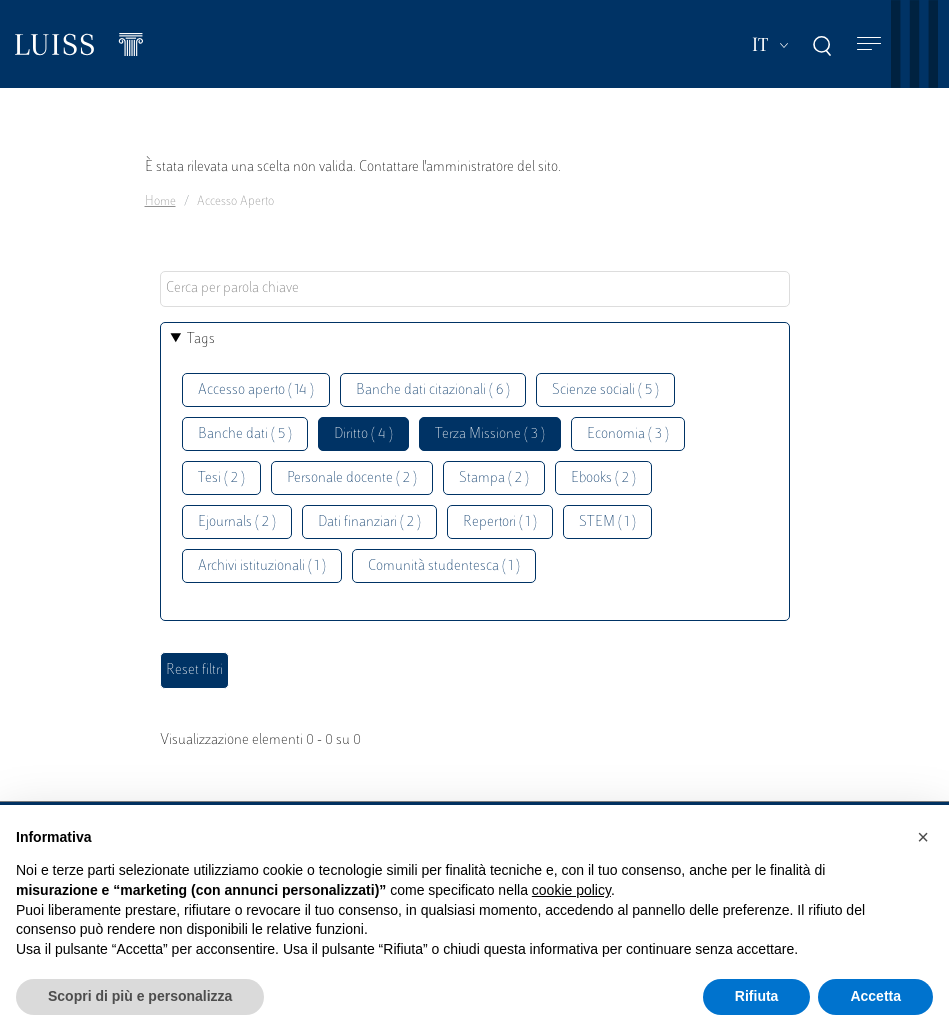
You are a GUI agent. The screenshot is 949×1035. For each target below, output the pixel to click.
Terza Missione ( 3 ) (490, 434)
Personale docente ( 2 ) (352, 478)
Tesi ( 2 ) (221, 478)
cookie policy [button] (571, 890)
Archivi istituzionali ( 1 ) (262, 566)
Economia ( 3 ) (628, 434)
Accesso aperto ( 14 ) (256, 390)
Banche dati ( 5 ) (245, 434)
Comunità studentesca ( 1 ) (444, 566)
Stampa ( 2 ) (494, 478)
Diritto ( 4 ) (363, 434)
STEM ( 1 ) (607, 522)
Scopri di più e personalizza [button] (140, 996)
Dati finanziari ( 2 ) (369, 522)
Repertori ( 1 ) (500, 522)
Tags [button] (201, 339)
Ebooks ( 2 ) (603, 478)
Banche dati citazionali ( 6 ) (433, 390)
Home (160, 202)
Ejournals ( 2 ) (237, 522)
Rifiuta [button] (757, 996)
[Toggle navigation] (869, 44)
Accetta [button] (875, 996)
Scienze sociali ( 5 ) (605, 390)
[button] (923, 837)
